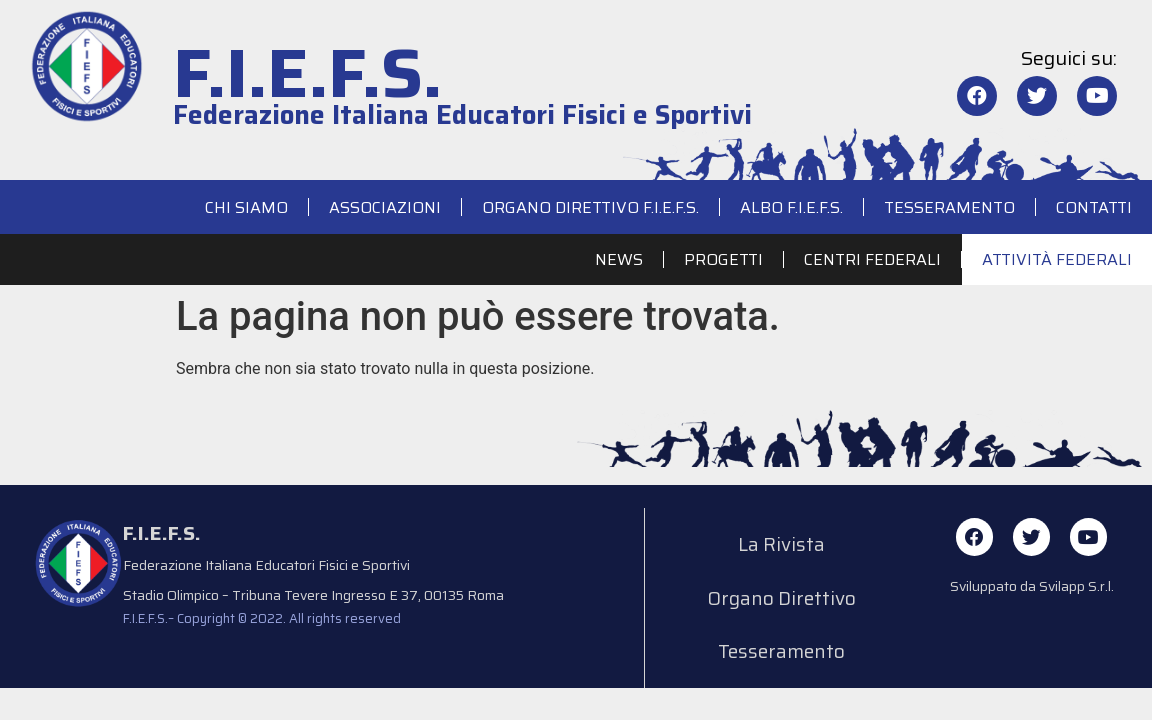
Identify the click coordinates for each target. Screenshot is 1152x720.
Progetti (723, 259)
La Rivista (782, 547)
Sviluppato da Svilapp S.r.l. (1032, 588)
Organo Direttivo (782, 605)
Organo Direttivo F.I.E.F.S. (590, 207)
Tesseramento (949, 207)
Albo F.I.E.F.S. (791, 207)
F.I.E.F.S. (307, 73)
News (619, 259)
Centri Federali (872, 259)
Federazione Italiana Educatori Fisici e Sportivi (462, 114)
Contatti (1094, 207)
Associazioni (385, 207)
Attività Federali (1057, 259)
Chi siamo (246, 207)
